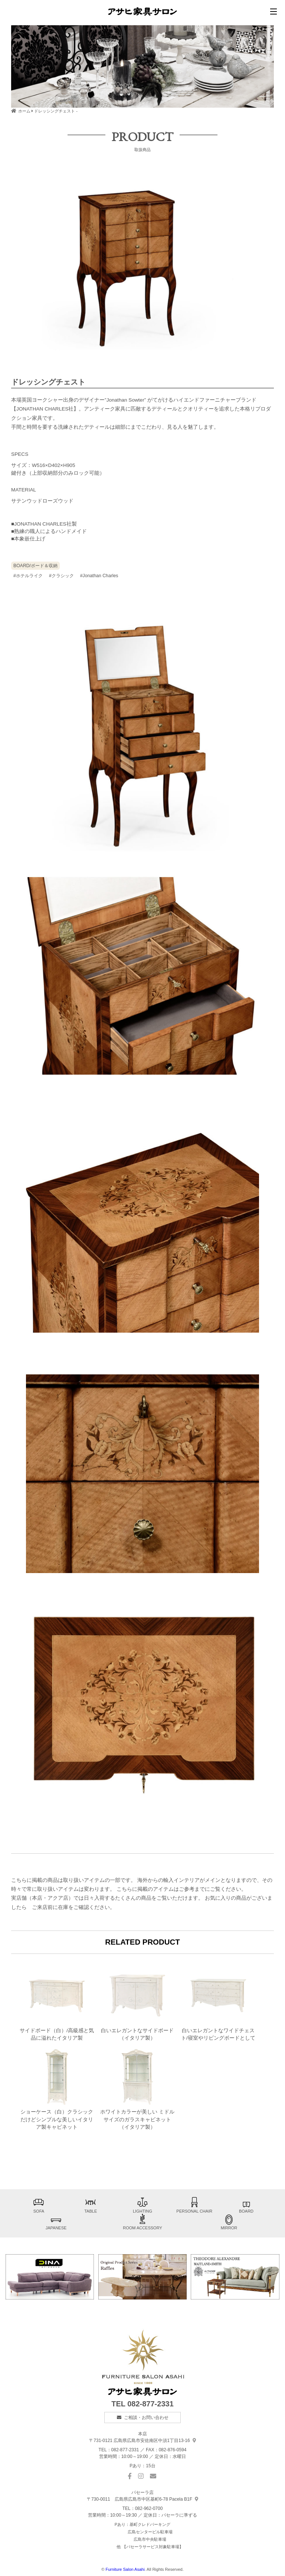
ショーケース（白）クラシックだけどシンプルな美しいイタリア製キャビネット (56, 2088)
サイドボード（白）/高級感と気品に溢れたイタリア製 (57, 2003)
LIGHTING (142, 2205)
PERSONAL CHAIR (194, 2205)
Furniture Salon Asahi (124, 2569)
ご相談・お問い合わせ (146, 2417)
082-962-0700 (149, 2508)
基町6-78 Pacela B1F (142, 2499)
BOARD (246, 2205)
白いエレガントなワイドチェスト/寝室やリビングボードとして (218, 2003)
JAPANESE (56, 2221)
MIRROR (229, 2221)
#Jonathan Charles (99, 575)
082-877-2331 (150, 2404)
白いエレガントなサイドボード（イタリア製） (137, 2003)
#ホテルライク (28, 575)
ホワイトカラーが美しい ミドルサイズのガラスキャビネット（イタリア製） (137, 2088)
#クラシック (61, 575)
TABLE (90, 2205)
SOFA (38, 2205)
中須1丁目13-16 (142, 2440)
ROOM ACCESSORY (142, 2221)
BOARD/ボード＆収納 (35, 565)
